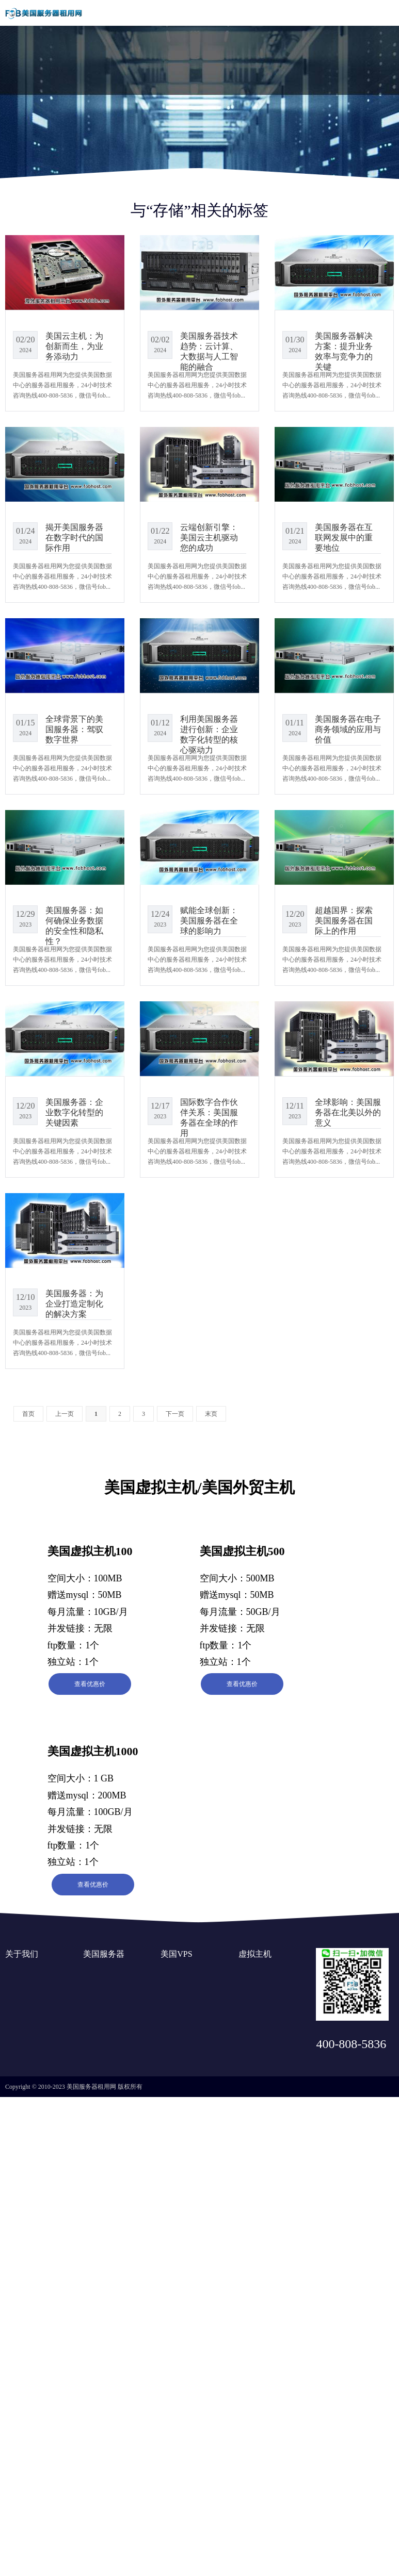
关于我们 (21, 1954)
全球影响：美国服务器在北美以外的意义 (348, 1112)
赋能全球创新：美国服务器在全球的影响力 (209, 920)
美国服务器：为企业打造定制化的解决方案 (74, 1303)
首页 (28, 1413)
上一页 (64, 1413)
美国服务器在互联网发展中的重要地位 (344, 537)
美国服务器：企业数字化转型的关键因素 (74, 1112)
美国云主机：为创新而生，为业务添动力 (74, 346)
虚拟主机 (255, 1954)
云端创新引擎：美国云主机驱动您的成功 (209, 537)
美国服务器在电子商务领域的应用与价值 (348, 729)
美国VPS (176, 1954)
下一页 (175, 1413)
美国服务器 (103, 1954)
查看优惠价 (89, 1684)
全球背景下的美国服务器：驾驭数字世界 (74, 729)
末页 (211, 1413)
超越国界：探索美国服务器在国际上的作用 (344, 920)
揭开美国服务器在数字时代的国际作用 (74, 537)
